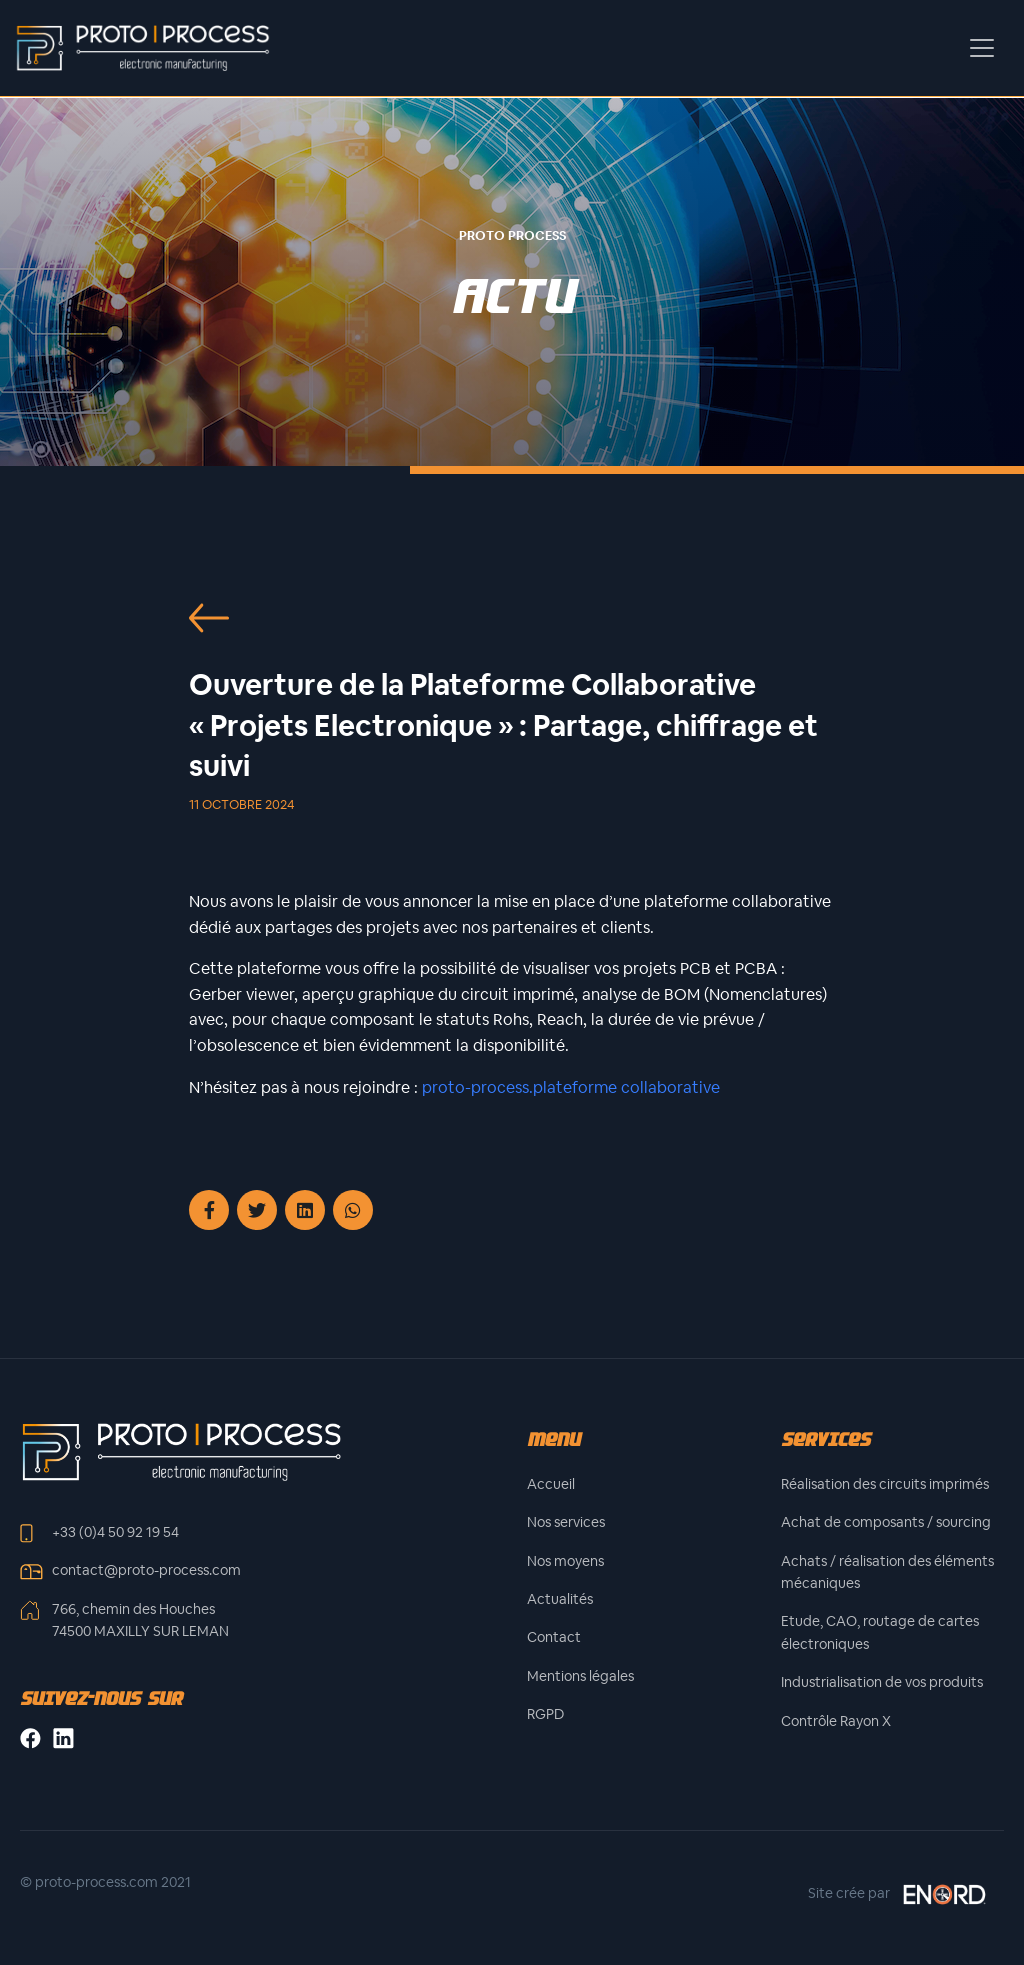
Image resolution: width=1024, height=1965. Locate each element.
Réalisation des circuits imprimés (885, 1484)
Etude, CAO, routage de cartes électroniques (880, 1632)
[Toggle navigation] (982, 48)
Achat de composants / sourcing (886, 1522)
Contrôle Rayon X (836, 1721)
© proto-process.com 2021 (105, 1882)
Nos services (566, 1522)
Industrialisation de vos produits (882, 1682)
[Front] (181, 1450)
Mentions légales (580, 1676)
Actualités (560, 1599)
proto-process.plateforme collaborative (571, 1087)
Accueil (551, 1484)
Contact (554, 1637)
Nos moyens (565, 1561)
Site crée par (898, 1894)
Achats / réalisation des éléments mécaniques (887, 1572)
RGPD (545, 1714)
